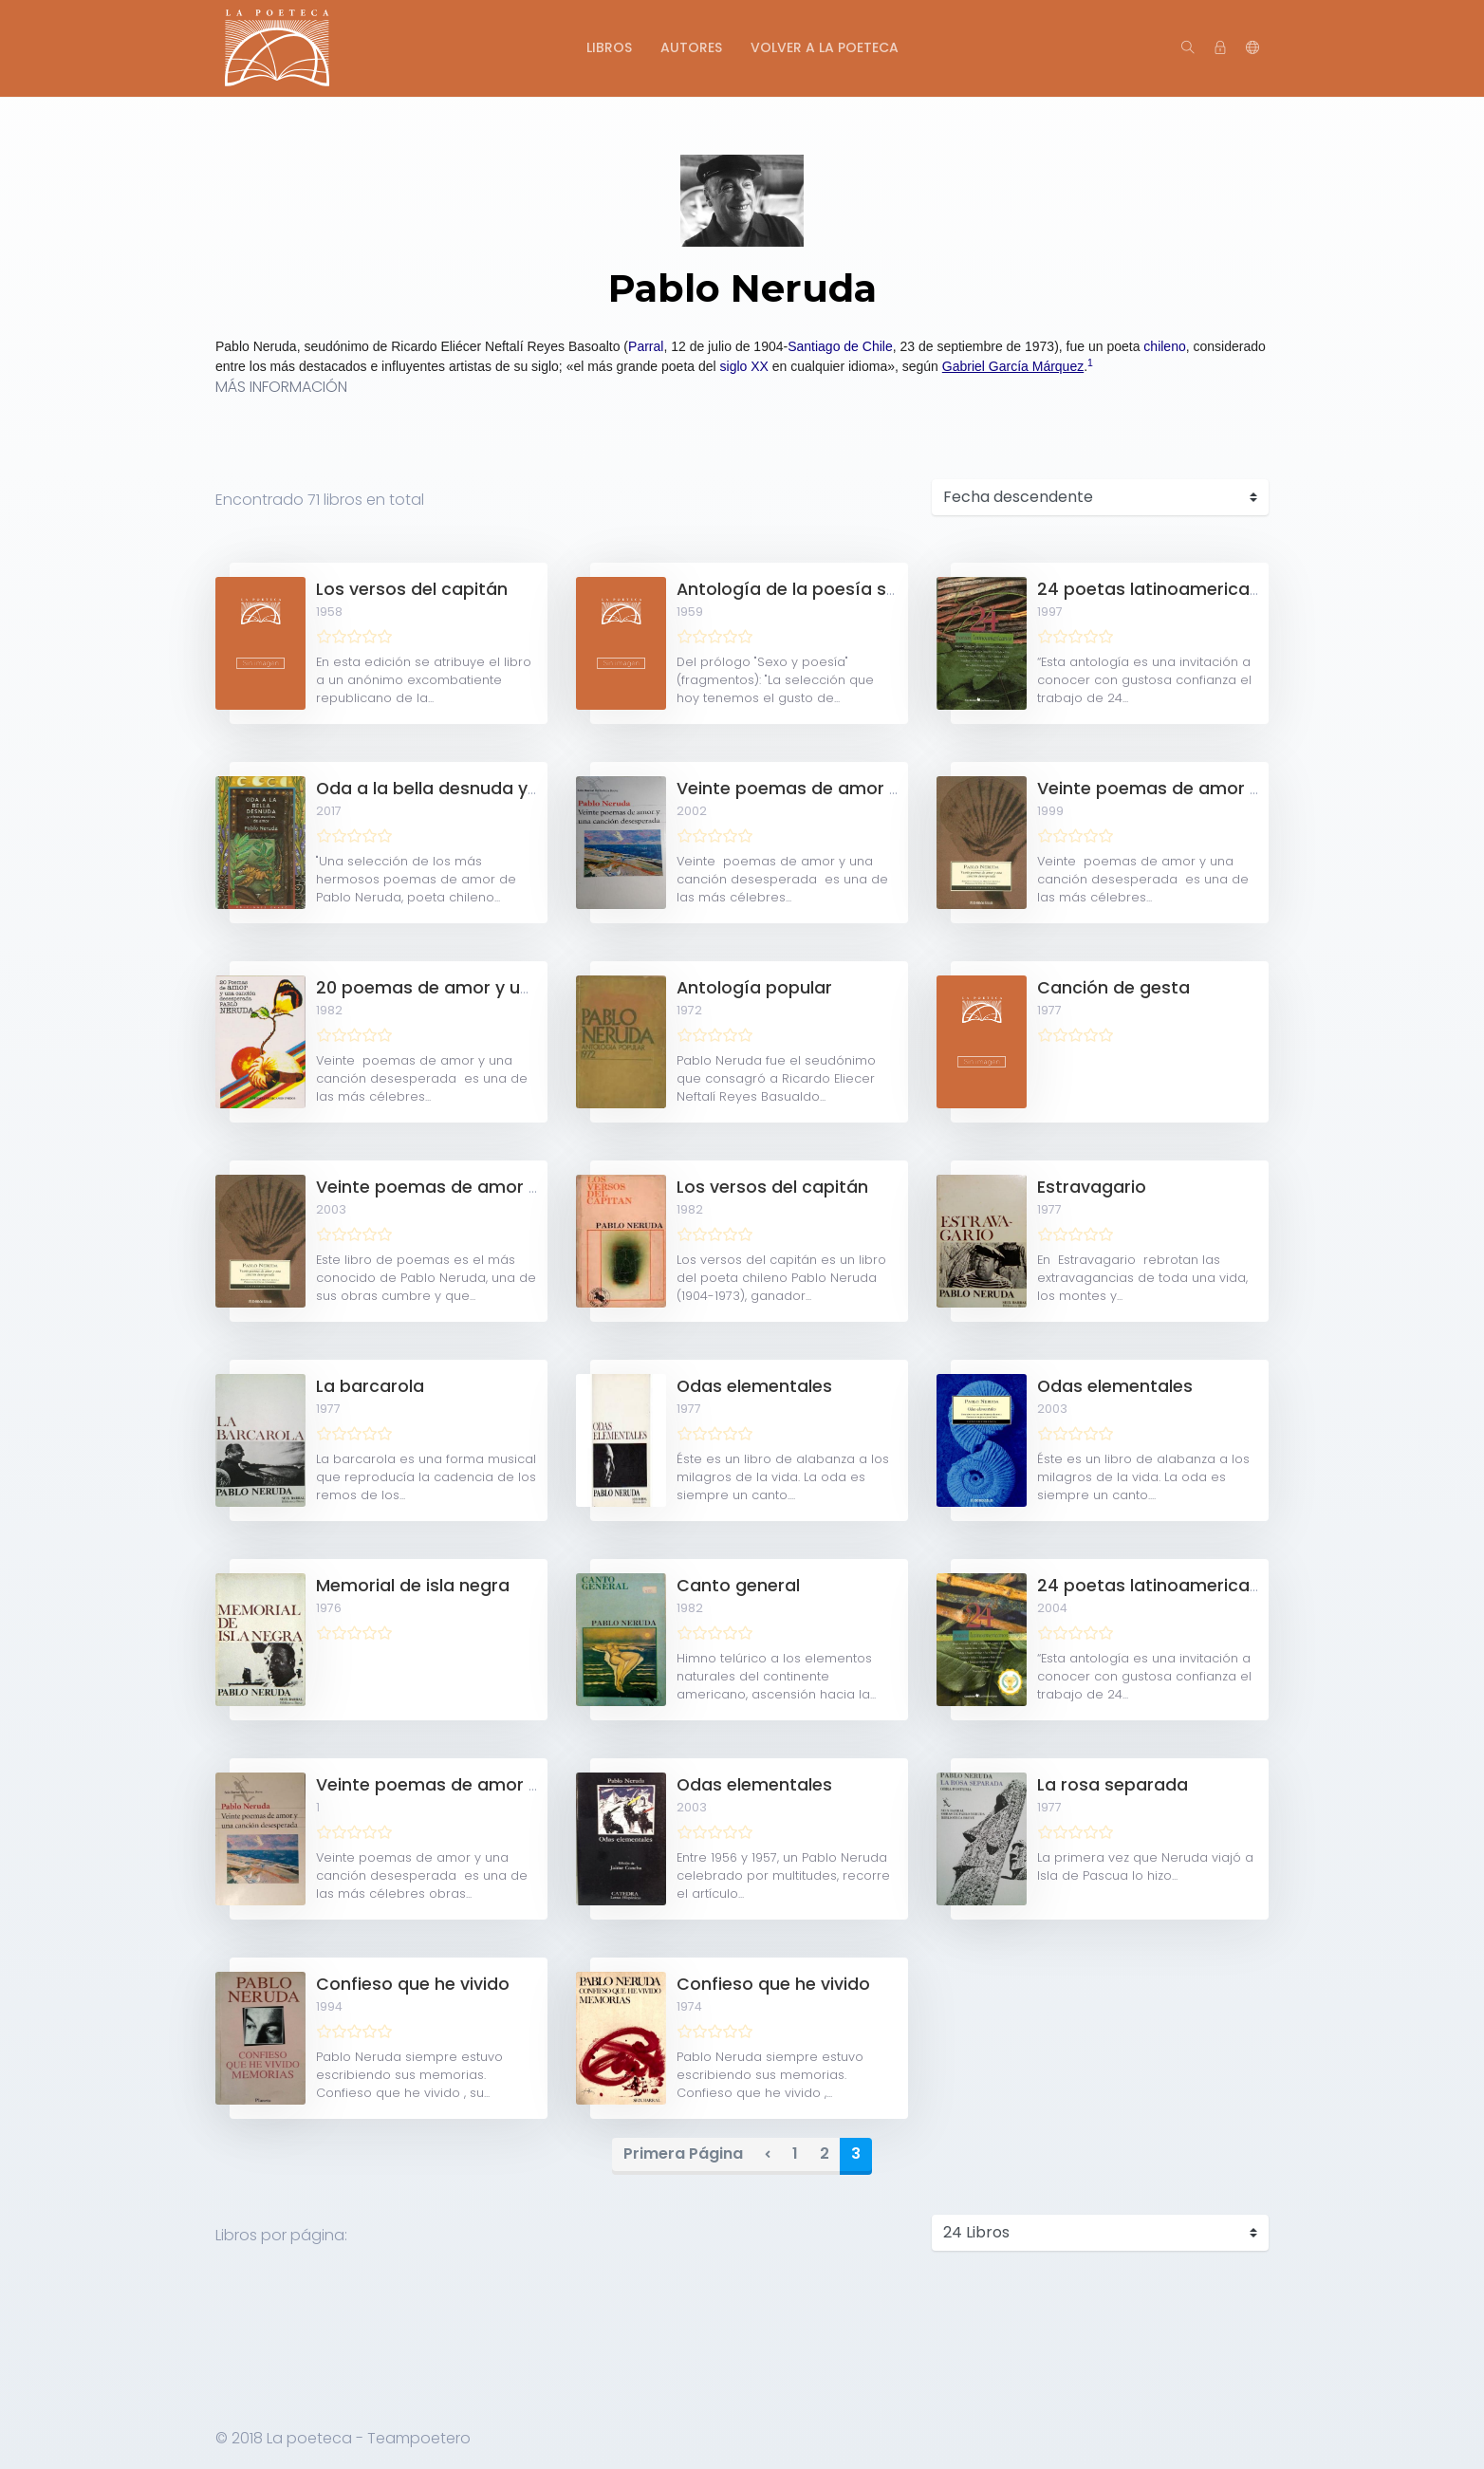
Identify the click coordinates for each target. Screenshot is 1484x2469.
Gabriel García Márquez (1013, 366)
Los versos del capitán (412, 589)
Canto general (738, 1585)
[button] (1252, 48)
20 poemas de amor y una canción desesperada (524, 987)
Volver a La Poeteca (825, 47)
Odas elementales (754, 1386)
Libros (609, 47)
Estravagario (1091, 1187)
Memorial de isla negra (413, 1585)
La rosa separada (1112, 1784)
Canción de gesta (1113, 987)
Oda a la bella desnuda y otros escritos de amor (523, 788)
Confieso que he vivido (413, 1984)
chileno (1164, 346)
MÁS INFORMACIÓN (281, 387)
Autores (691, 47)
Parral (645, 346)
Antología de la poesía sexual (804, 589)
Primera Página (683, 2153)
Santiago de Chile (840, 346)
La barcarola (370, 1386)
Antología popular (754, 987)
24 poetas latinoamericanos (1159, 589)
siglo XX (744, 366)
